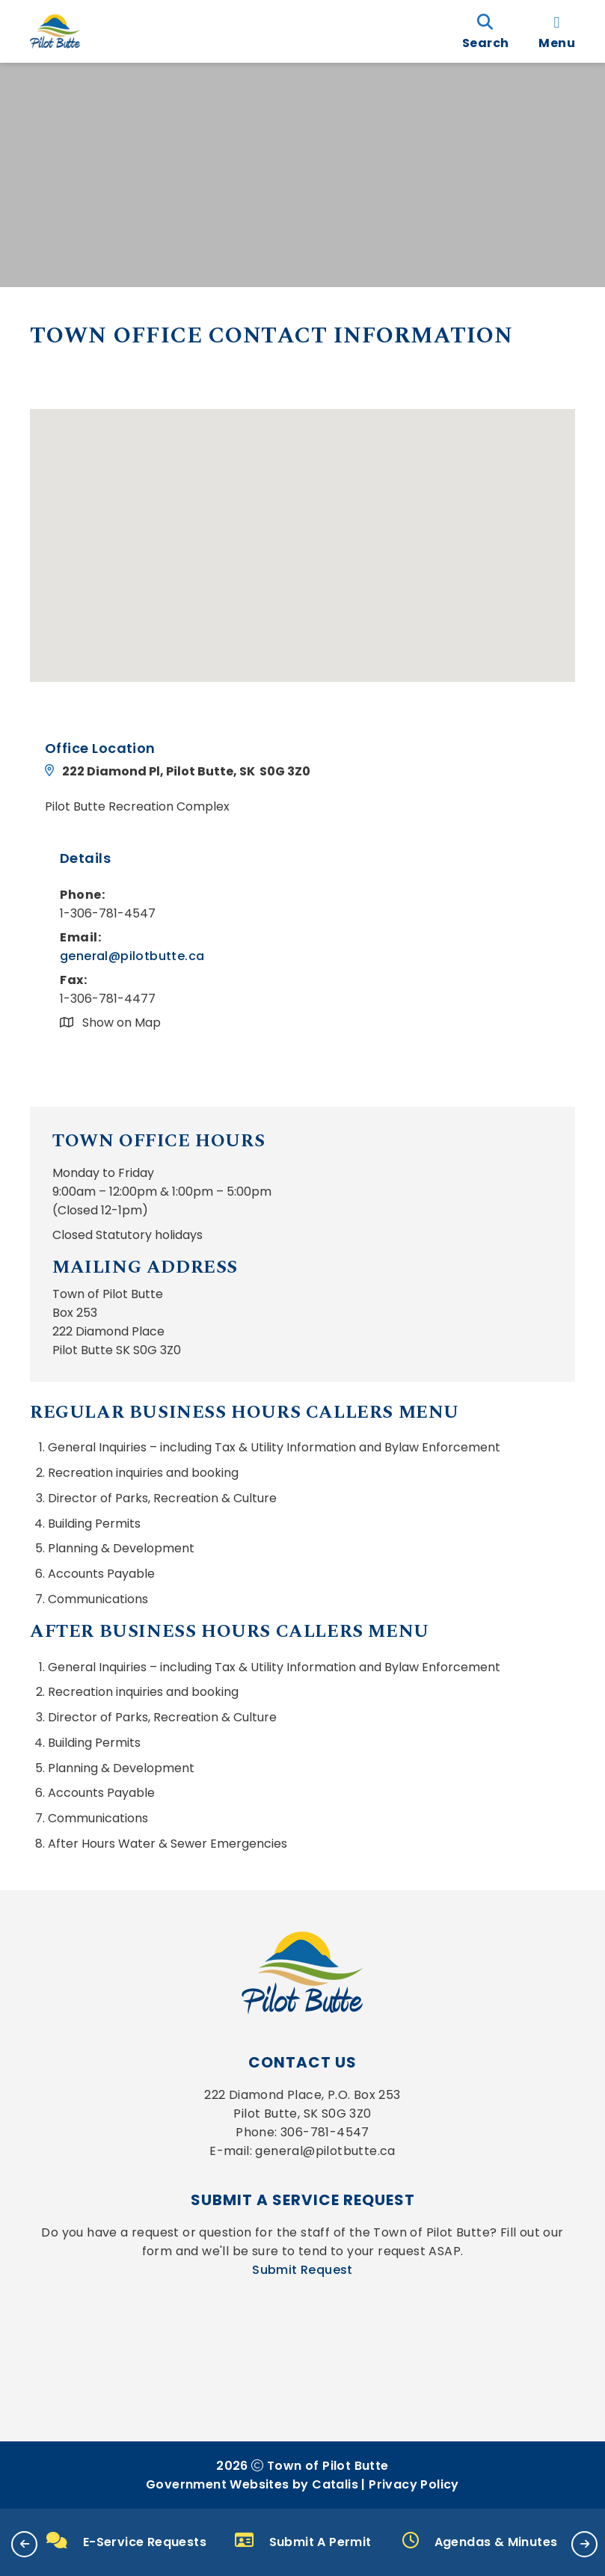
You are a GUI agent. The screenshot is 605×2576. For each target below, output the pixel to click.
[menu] (556, 31)
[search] (485, 31)
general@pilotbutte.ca (132, 956)
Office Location (100, 748)
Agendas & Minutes (479, 2541)
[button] (24, 2544)
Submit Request (302, 2269)
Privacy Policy (414, 2484)
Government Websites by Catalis (252, 2484)
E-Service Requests (126, 2542)
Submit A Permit (303, 2541)
